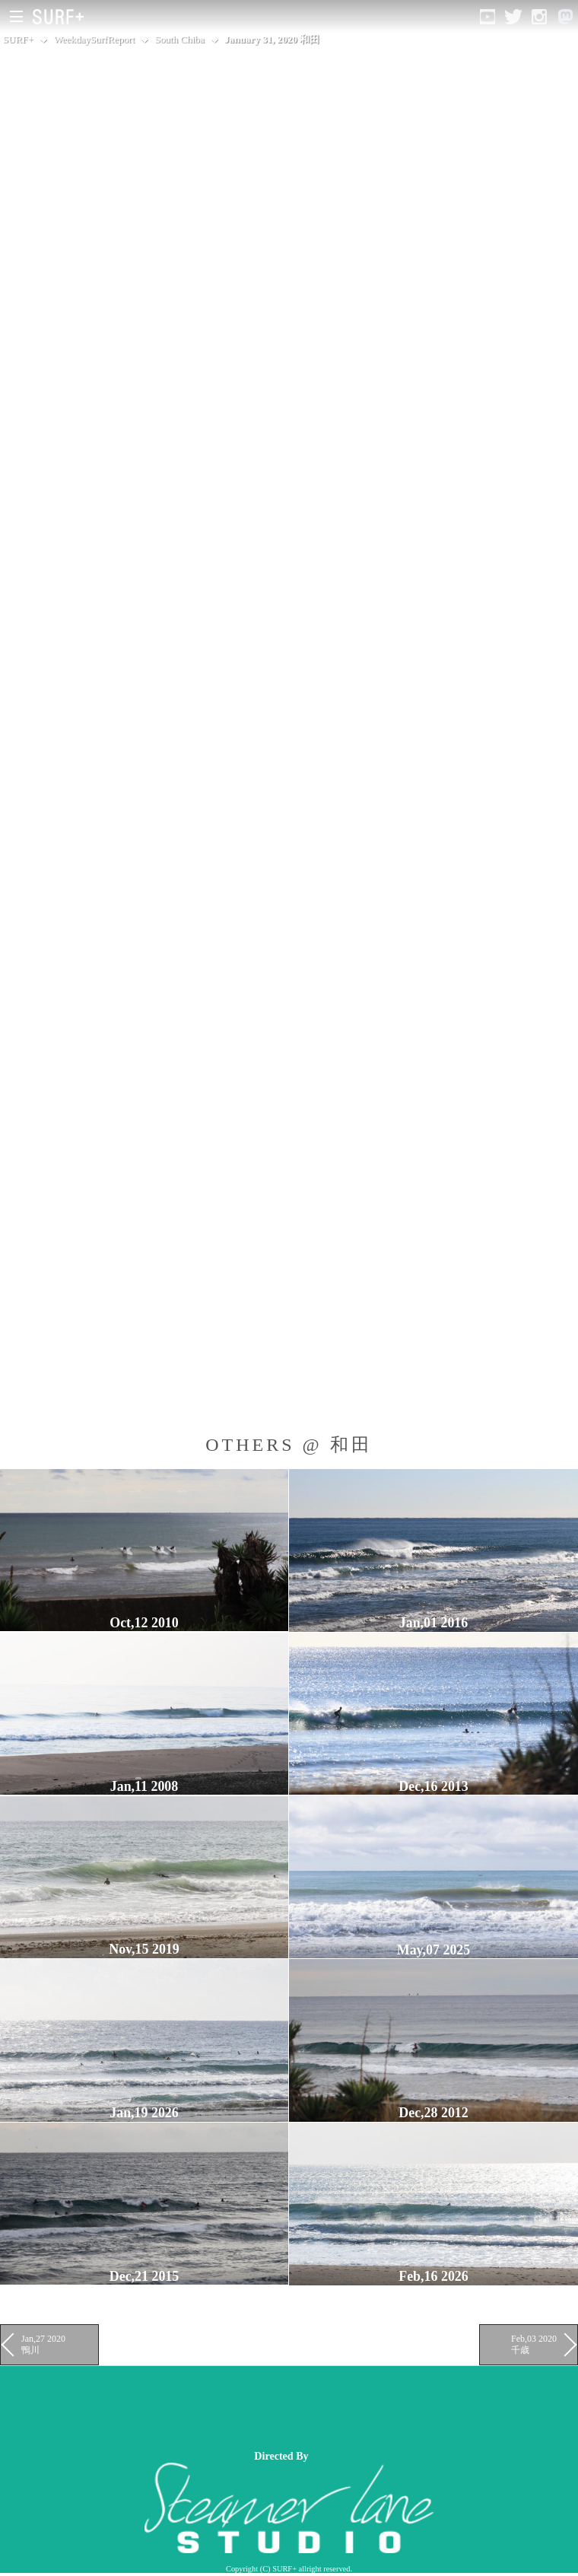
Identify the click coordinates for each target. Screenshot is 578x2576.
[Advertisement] (277, 2408)
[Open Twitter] (513, 16)
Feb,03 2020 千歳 (534, 2344)
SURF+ (18, 39)
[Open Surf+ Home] (62, 16)
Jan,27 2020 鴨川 (43, 2344)
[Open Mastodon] (565, 16)
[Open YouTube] (487, 16)
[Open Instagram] (539, 16)
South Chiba (179, 39)
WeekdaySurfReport (94, 39)
